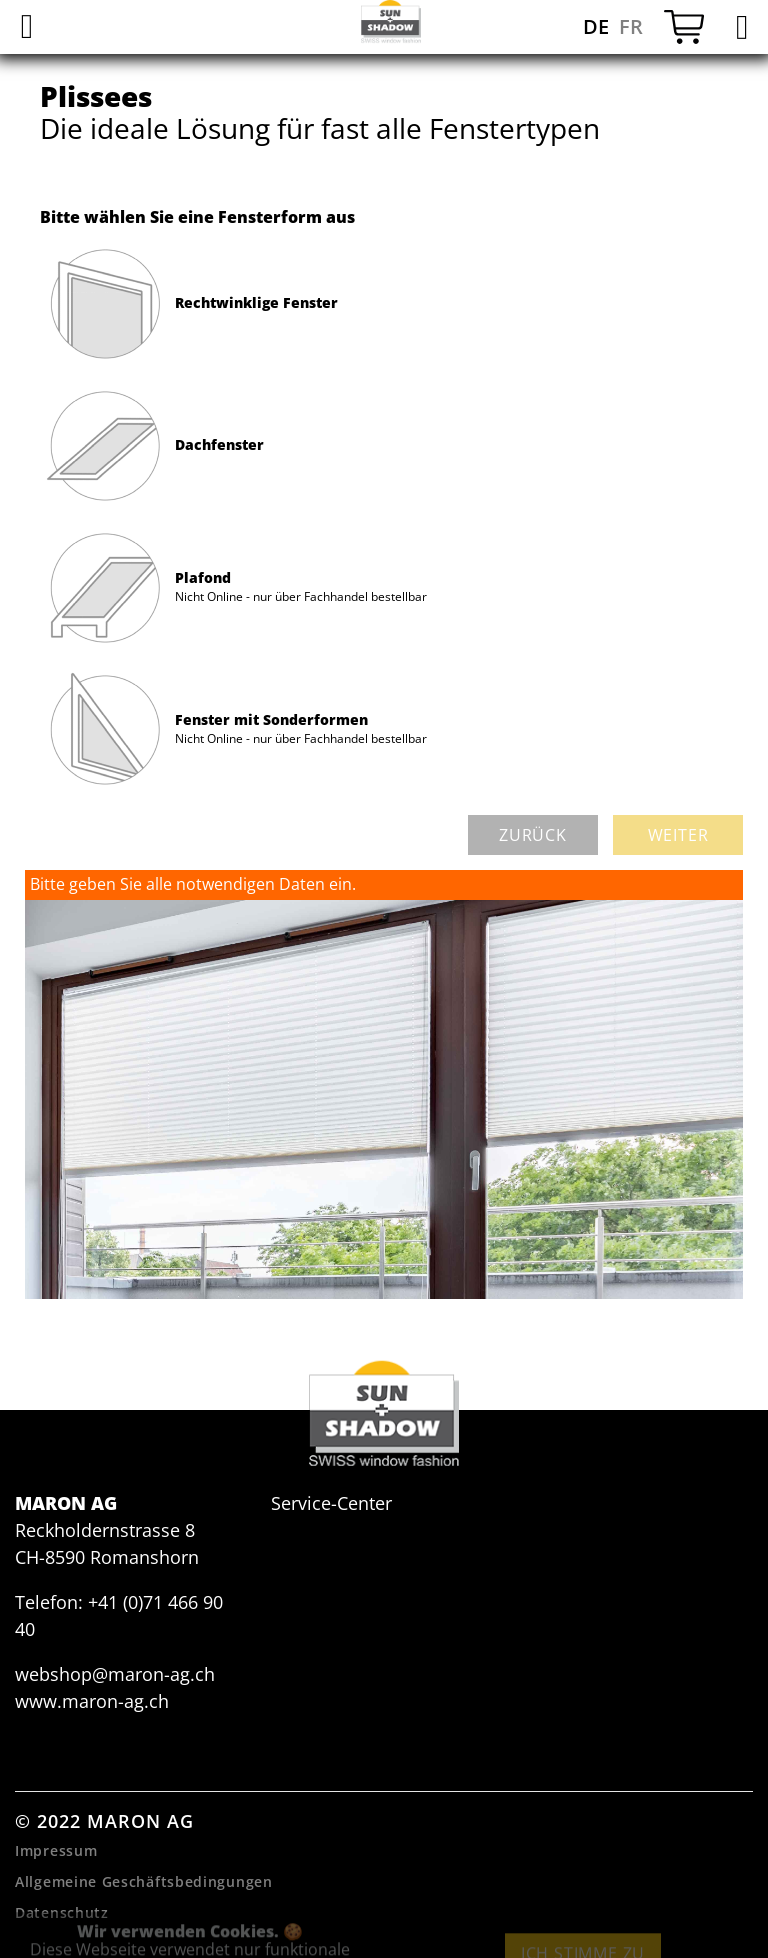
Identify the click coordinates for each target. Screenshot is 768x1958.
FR (631, 27)
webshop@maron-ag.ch (115, 1674)
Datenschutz (62, 1912)
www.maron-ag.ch (92, 1701)
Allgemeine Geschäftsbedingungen (144, 1881)
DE (596, 27)
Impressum (56, 1850)
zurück (533, 835)
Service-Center (331, 1503)
